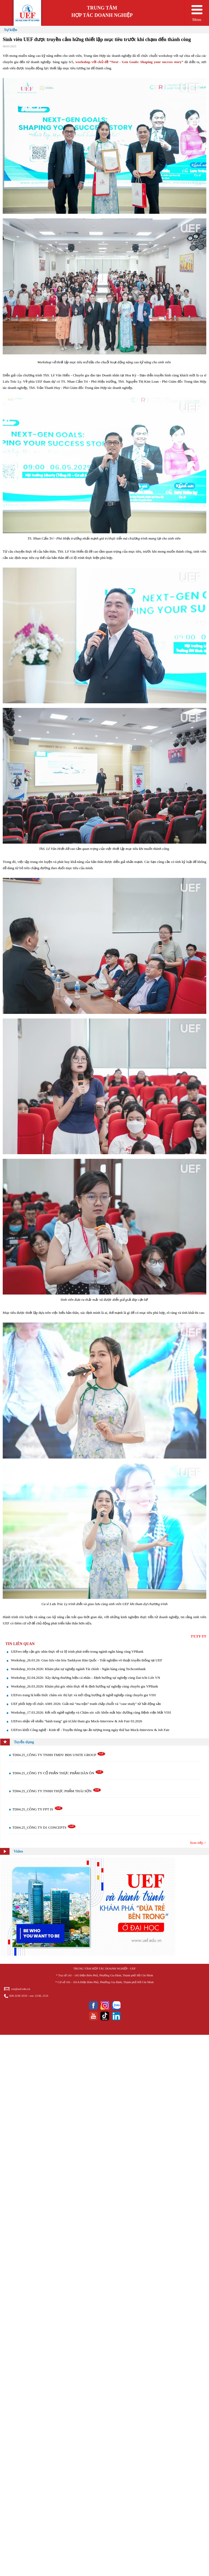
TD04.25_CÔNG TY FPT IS (37, 1809)
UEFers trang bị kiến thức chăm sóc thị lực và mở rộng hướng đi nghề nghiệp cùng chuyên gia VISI (83, 1695)
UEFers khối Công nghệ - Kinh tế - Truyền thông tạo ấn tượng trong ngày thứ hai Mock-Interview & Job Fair (90, 1730)
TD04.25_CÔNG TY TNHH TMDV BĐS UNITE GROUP (59, 1755)
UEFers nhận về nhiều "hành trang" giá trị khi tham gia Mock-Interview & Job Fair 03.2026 (76, 1721)
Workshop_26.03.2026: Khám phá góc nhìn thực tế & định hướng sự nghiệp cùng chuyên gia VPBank (84, 1686)
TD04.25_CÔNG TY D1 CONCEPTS (44, 1827)
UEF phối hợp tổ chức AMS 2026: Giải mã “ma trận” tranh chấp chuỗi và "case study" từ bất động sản (86, 1704)
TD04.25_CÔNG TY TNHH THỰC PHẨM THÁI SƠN (57, 1791)
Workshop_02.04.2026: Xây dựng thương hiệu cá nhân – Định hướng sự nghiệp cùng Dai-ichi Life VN (85, 1678)
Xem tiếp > (198, 1843)
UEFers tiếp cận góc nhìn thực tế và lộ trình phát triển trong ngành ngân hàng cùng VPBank (77, 1651)
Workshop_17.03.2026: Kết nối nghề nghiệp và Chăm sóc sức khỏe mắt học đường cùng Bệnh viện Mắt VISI (91, 1712)
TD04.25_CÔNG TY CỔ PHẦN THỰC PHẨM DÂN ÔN (58, 1773)
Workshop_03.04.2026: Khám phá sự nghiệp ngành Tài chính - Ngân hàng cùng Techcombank (78, 1669)
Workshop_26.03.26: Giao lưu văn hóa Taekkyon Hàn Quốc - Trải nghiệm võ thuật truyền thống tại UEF (86, 1660)
